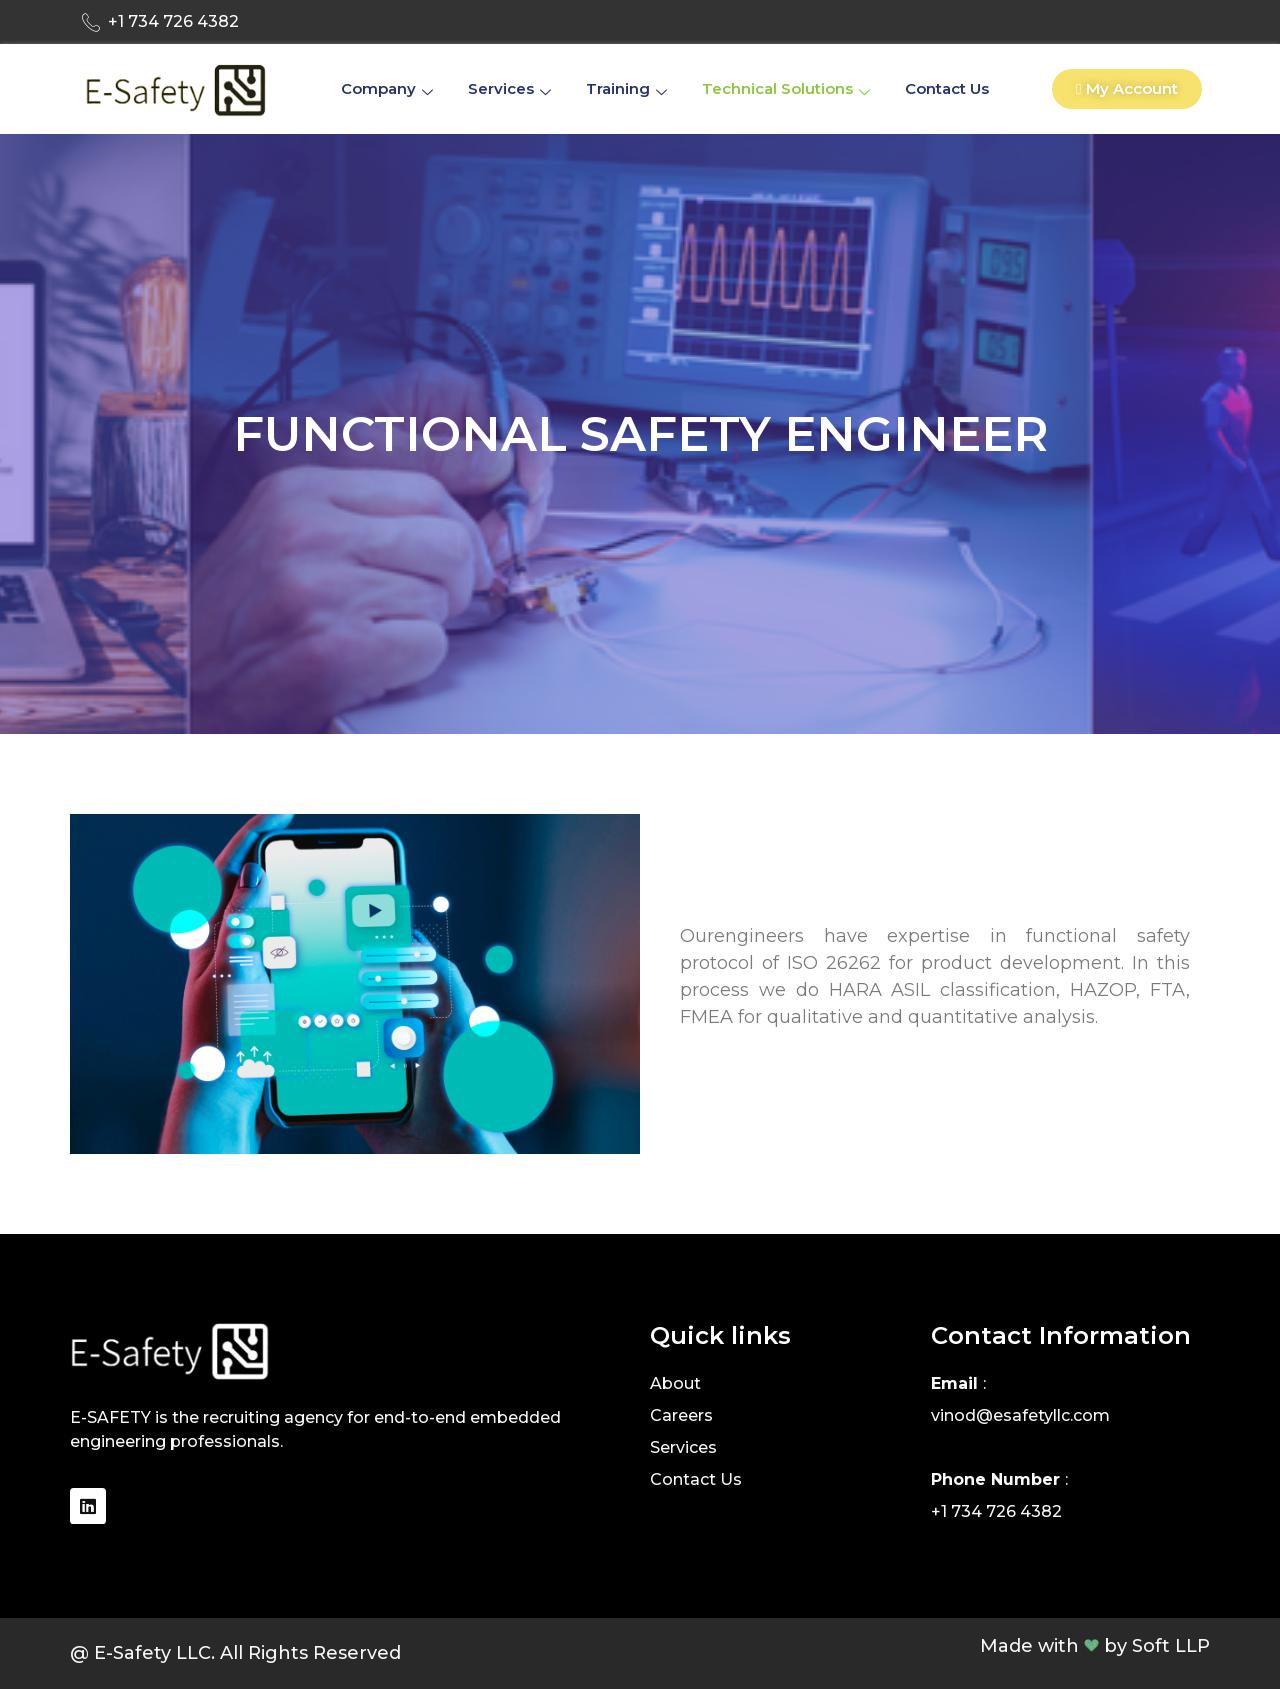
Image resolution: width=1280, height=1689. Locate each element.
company (389, 88)
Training (629, 88)
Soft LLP (1171, 1646)
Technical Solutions (788, 88)
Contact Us (947, 88)
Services (512, 88)
